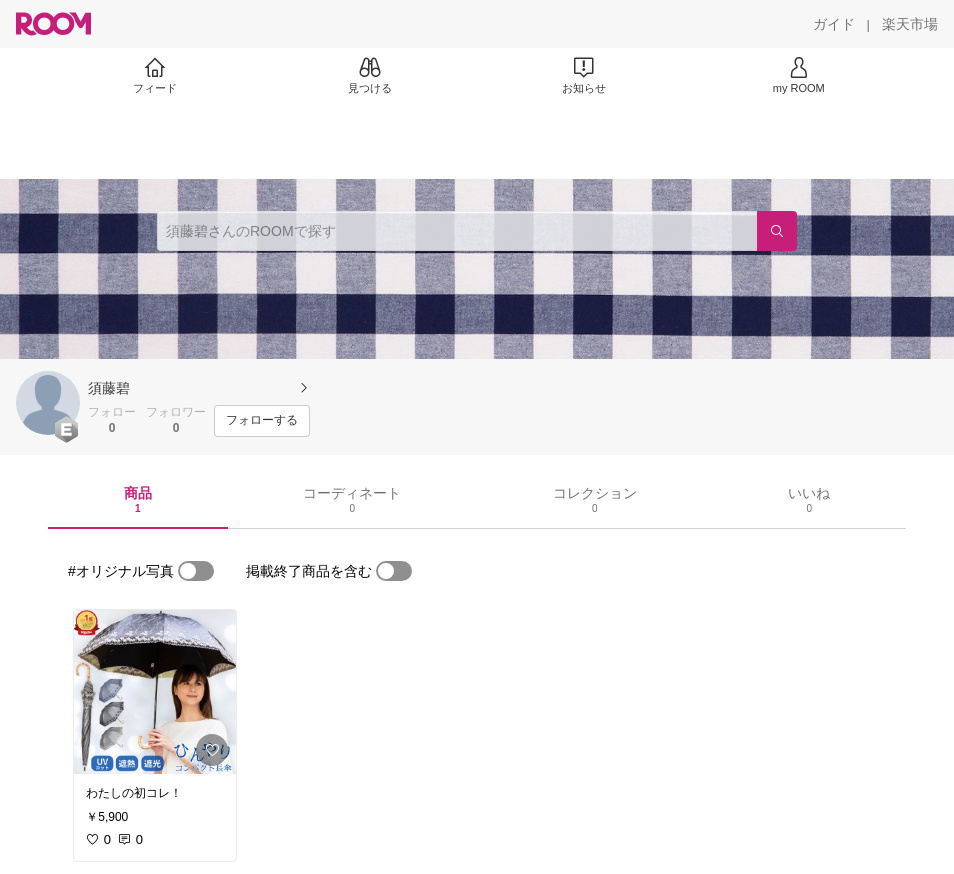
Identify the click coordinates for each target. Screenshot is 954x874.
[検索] (777, 231)
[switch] (196, 571)
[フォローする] (262, 421)
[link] (155, 692)
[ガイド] (834, 24)
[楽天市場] (910, 24)
